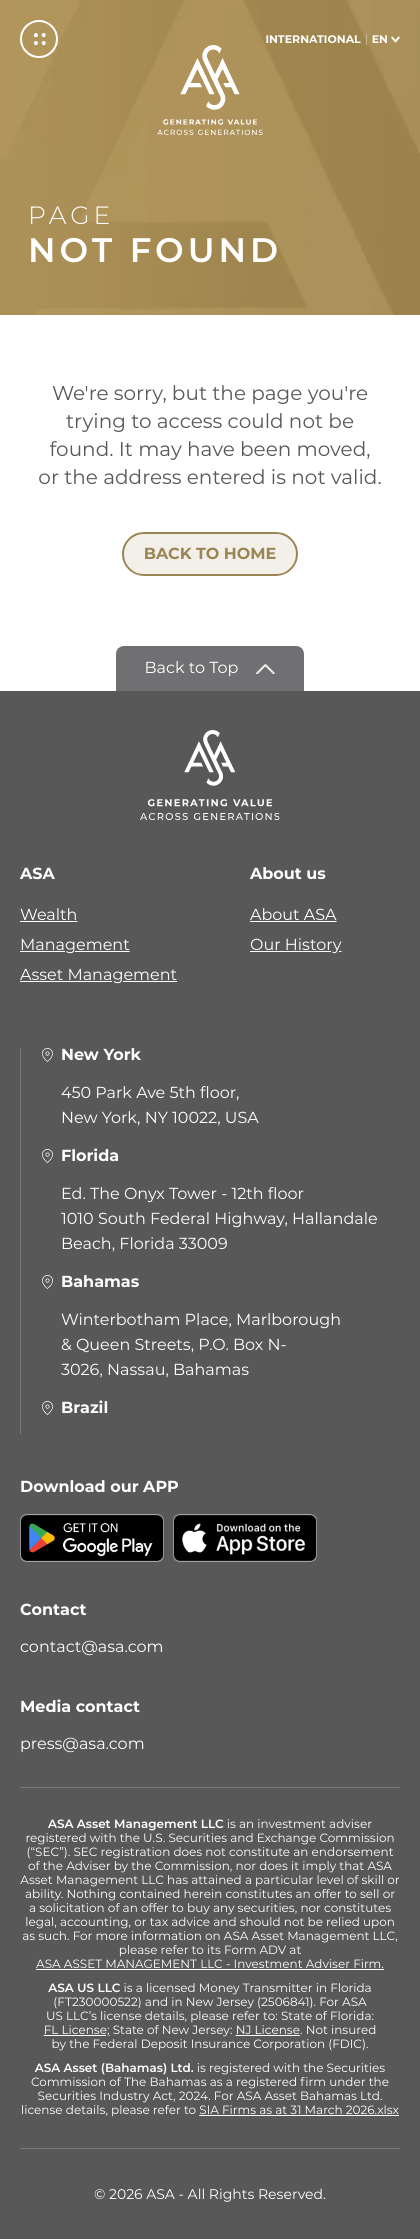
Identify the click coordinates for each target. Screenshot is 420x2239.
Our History (296, 945)
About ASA (293, 915)
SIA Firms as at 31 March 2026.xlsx (299, 2111)
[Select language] (332, 39)
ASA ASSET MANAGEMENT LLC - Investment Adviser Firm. (210, 1965)
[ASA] (210, 90)
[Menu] (39, 39)
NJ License (268, 2031)
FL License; (77, 2031)
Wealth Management (75, 930)
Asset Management (98, 975)
